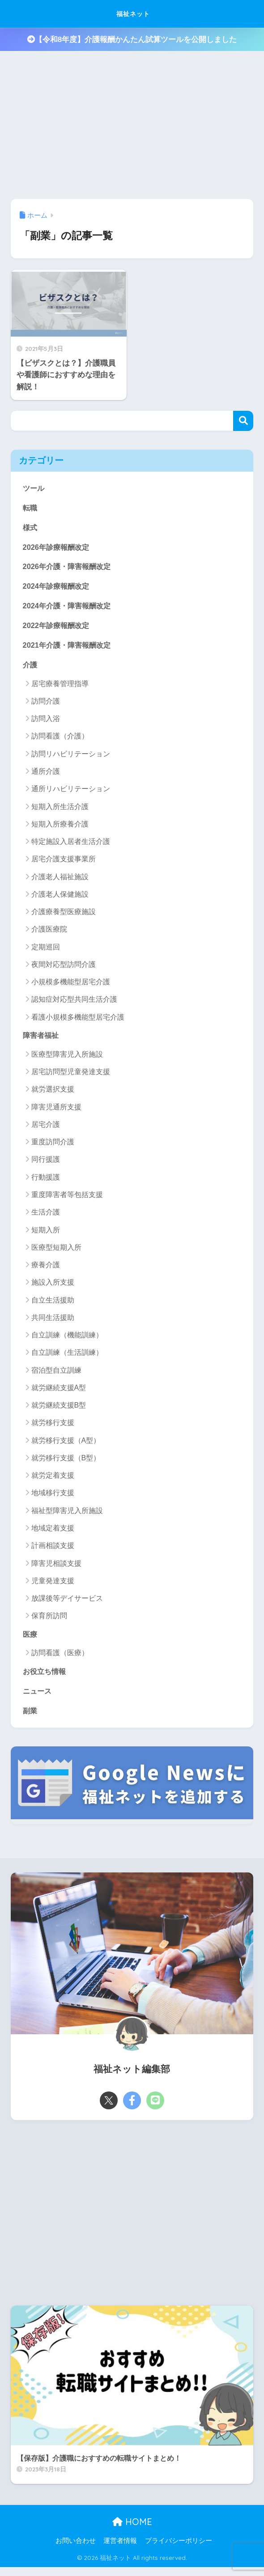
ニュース (38, 1695)
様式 (30, 528)
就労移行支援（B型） (66, 1462)
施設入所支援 (52, 1286)
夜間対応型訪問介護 (63, 968)
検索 (243, 421)
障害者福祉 (42, 1039)
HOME (132, 2527)
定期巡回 (45, 950)
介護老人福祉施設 (60, 880)
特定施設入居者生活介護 (70, 845)
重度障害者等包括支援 (67, 1198)
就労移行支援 (52, 1427)
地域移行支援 (52, 1497)
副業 (30, 1716)
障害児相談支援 (56, 1567)
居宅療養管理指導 (60, 687)
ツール (34, 488)
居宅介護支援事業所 (63, 863)
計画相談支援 (52, 1549)
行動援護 (45, 1181)
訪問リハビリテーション (70, 757)
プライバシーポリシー (178, 2546)
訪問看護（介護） (60, 740)
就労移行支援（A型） (66, 1444)
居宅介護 (45, 1128)
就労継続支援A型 (58, 1392)
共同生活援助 (52, 1321)
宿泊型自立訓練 (56, 1374)
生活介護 (45, 1216)
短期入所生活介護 (60, 810)
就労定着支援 (52, 1479)
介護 (30, 668)
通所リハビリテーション (70, 793)
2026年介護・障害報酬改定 (69, 568)
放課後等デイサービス (67, 1602)
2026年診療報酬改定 (58, 548)
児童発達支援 (52, 1585)
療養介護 (45, 1269)
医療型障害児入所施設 (67, 1058)
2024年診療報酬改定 (58, 588)
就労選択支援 (52, 1093)
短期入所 (45, 1234)
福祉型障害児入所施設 (67, 1514)
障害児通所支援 (56, 1111)
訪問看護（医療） (60, 1657)
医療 (30, 1638)
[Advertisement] (129, 2216)
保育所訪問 (49, 1619)
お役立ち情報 (45, 1676)
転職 (30, 508)
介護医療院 (49, 933)
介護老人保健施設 (60, 898)
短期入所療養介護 (60, 827)
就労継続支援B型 (58, 1409)
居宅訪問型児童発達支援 (70, 1075)
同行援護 (45, 1164)
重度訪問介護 (52, 1146)
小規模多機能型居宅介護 (70, 985)
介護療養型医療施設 (63, 915)
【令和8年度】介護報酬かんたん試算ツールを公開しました (132, 39)
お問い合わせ (75, 2546)
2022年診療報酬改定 (58, 628)
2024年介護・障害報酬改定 (69, 608)
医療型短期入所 (56, 1251)
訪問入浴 (45, 722)
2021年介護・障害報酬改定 (69, 648)
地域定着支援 (52, 1532)
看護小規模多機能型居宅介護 (77, 1020)
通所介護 (45, 775)
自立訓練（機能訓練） (67, 1339)
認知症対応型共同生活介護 (74, 1003)
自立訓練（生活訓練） (67, 1356)
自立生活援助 (52, 1304)
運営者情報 (120, 2546)
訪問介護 (45, 704)
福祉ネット (133, 13)
